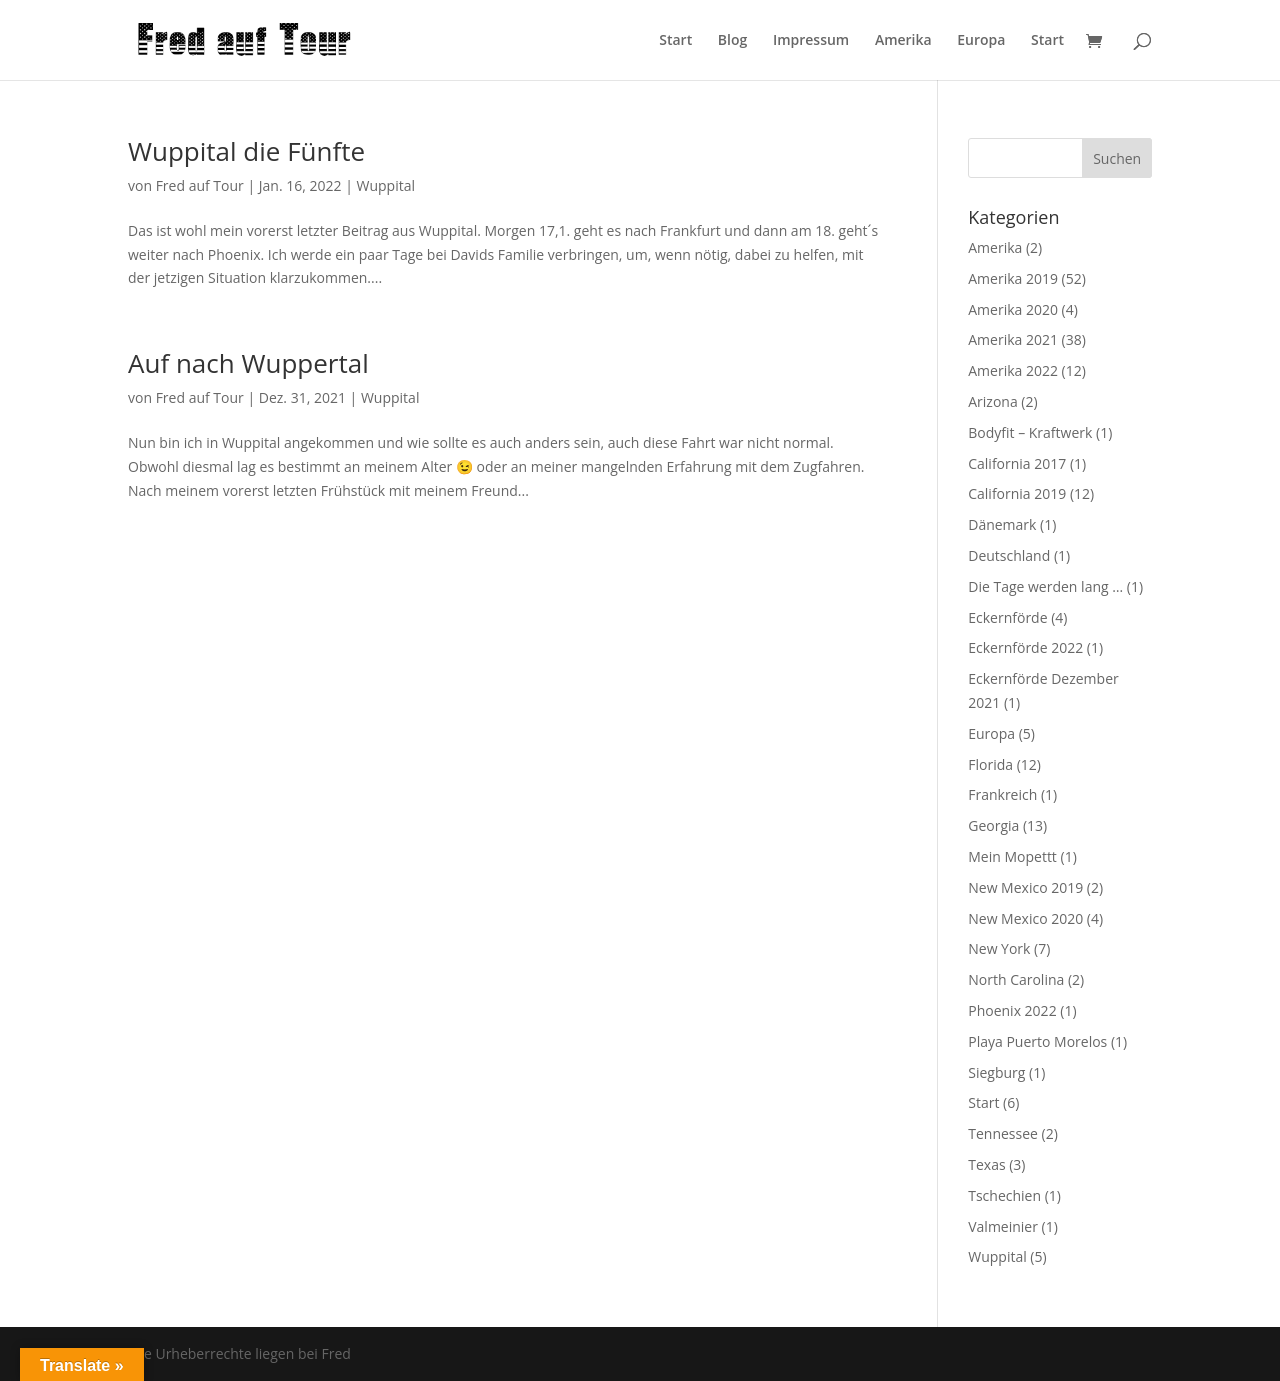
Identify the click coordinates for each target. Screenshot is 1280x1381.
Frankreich (1002, 794)
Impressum (811, 41)
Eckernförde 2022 (1025, 647)
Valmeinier (1003, 1226)
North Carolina (1016, 979)
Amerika (903, 41)
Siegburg (996, 1072)
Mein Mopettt (1012, 856)
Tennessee (1003, 1133)
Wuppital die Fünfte (246, 151)
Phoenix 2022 (1012, 1010)
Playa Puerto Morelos (1037, 1041)
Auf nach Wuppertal (248, 363)
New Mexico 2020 (1025, 918)
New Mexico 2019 (1025, 887)
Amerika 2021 (1013, 339)
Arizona (992, 401)
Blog (732, 41)
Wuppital (385, 185)
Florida (990, 764)
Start (675, 41)
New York (999, 948)
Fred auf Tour (200, 185)
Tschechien (1004, 1195)
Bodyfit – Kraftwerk (1030, 432)
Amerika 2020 (1013, 309)
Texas (986, 1164)
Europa (981, 41)
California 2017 (1017, 463)
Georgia (993, 825)
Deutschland (1009, 555)
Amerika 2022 (1013, 370)
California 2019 (1017, 493)
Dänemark (1002, 524)
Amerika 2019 (1013, 278)
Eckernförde (1007, 617)
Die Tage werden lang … (1045, 586)
